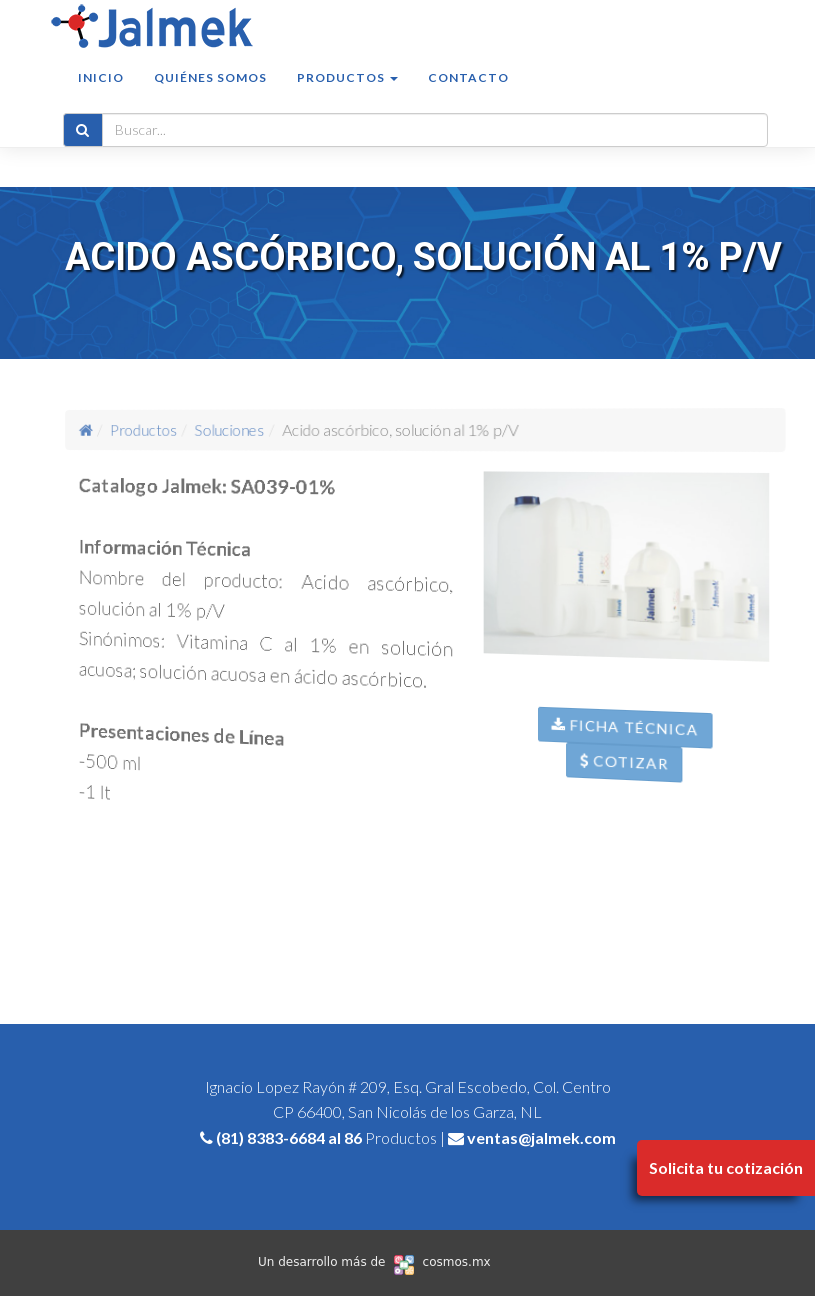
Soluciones (239, 429)
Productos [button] (347, 96)
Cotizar (634, 782)
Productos (163, 429)
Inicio (101, 96)
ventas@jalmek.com (541, 1137)
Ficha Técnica (635, 746)
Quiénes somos (210, 96)
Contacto (468, 96)
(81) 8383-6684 (270, 1137)
